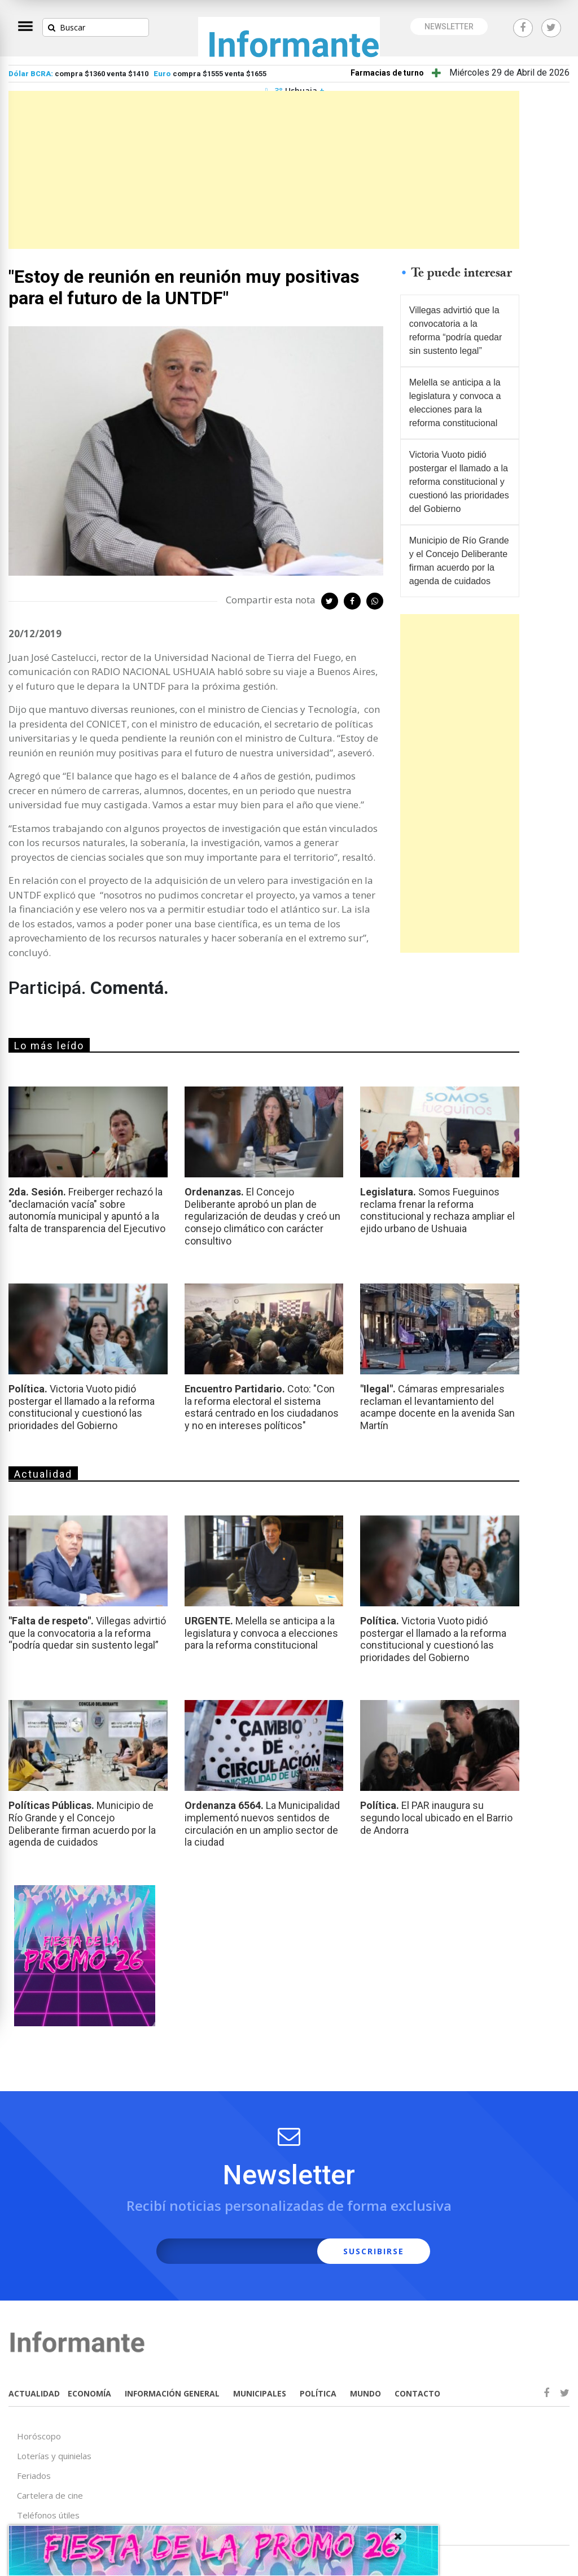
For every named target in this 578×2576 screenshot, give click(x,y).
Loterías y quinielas (54, 2455)
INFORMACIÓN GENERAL (172, 2393)
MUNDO (365, 2393)
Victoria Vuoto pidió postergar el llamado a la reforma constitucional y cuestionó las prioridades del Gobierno (459, 482)
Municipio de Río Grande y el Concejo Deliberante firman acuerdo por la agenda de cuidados (459, 561)
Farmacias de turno (387, 72)
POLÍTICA (318, 2393)
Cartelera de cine (50, 2495)
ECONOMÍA (89, 2393)
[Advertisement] (263, 170)
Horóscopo (39, 2436)
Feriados (34, 2475)
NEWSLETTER (449, 26)
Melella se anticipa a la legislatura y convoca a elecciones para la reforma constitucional (455, 403)
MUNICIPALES (259, 2393)
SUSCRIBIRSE (373, 2251)
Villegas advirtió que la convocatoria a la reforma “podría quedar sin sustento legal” (455, 330)
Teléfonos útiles (48, 2515)
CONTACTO (417, 2393)
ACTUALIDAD (34, 2393)
